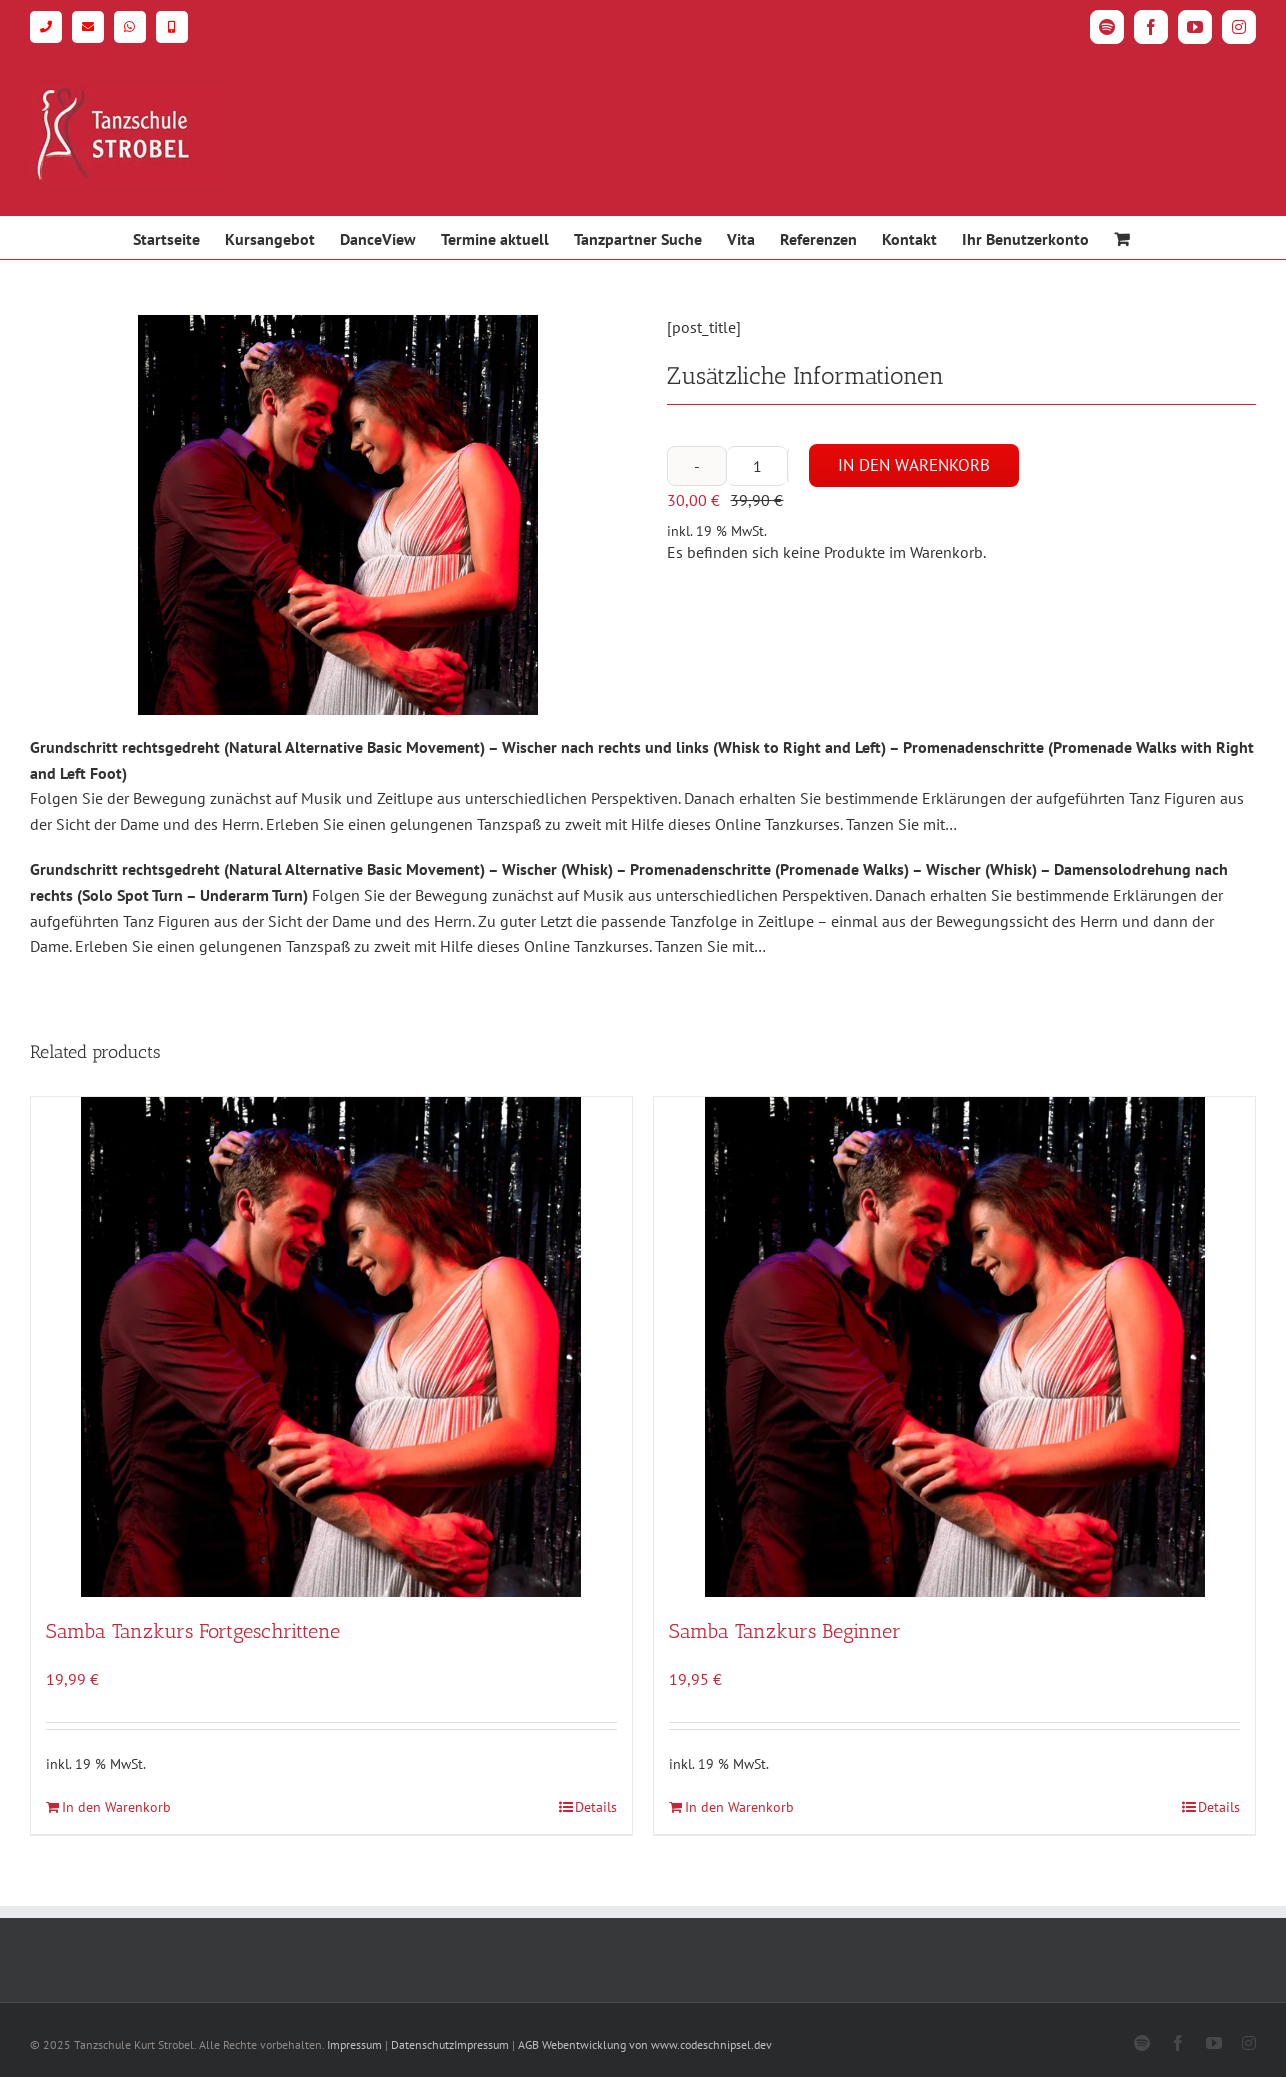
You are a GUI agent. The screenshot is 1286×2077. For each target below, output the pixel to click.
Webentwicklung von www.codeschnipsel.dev (657, 2044)
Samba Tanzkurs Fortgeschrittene (193, 1631)
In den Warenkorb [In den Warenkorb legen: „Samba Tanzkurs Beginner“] (739, 1807)
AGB (528, 2044)
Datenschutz (422, 2044)
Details (596, 1807)
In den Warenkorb (914, 465)
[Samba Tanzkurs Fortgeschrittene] (331, 1347)
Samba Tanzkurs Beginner (785, 1631)
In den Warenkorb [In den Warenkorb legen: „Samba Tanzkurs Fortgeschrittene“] (116, 1807)
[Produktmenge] (757, 466)
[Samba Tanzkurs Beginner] (954, 1347)
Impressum (354, 2044)
